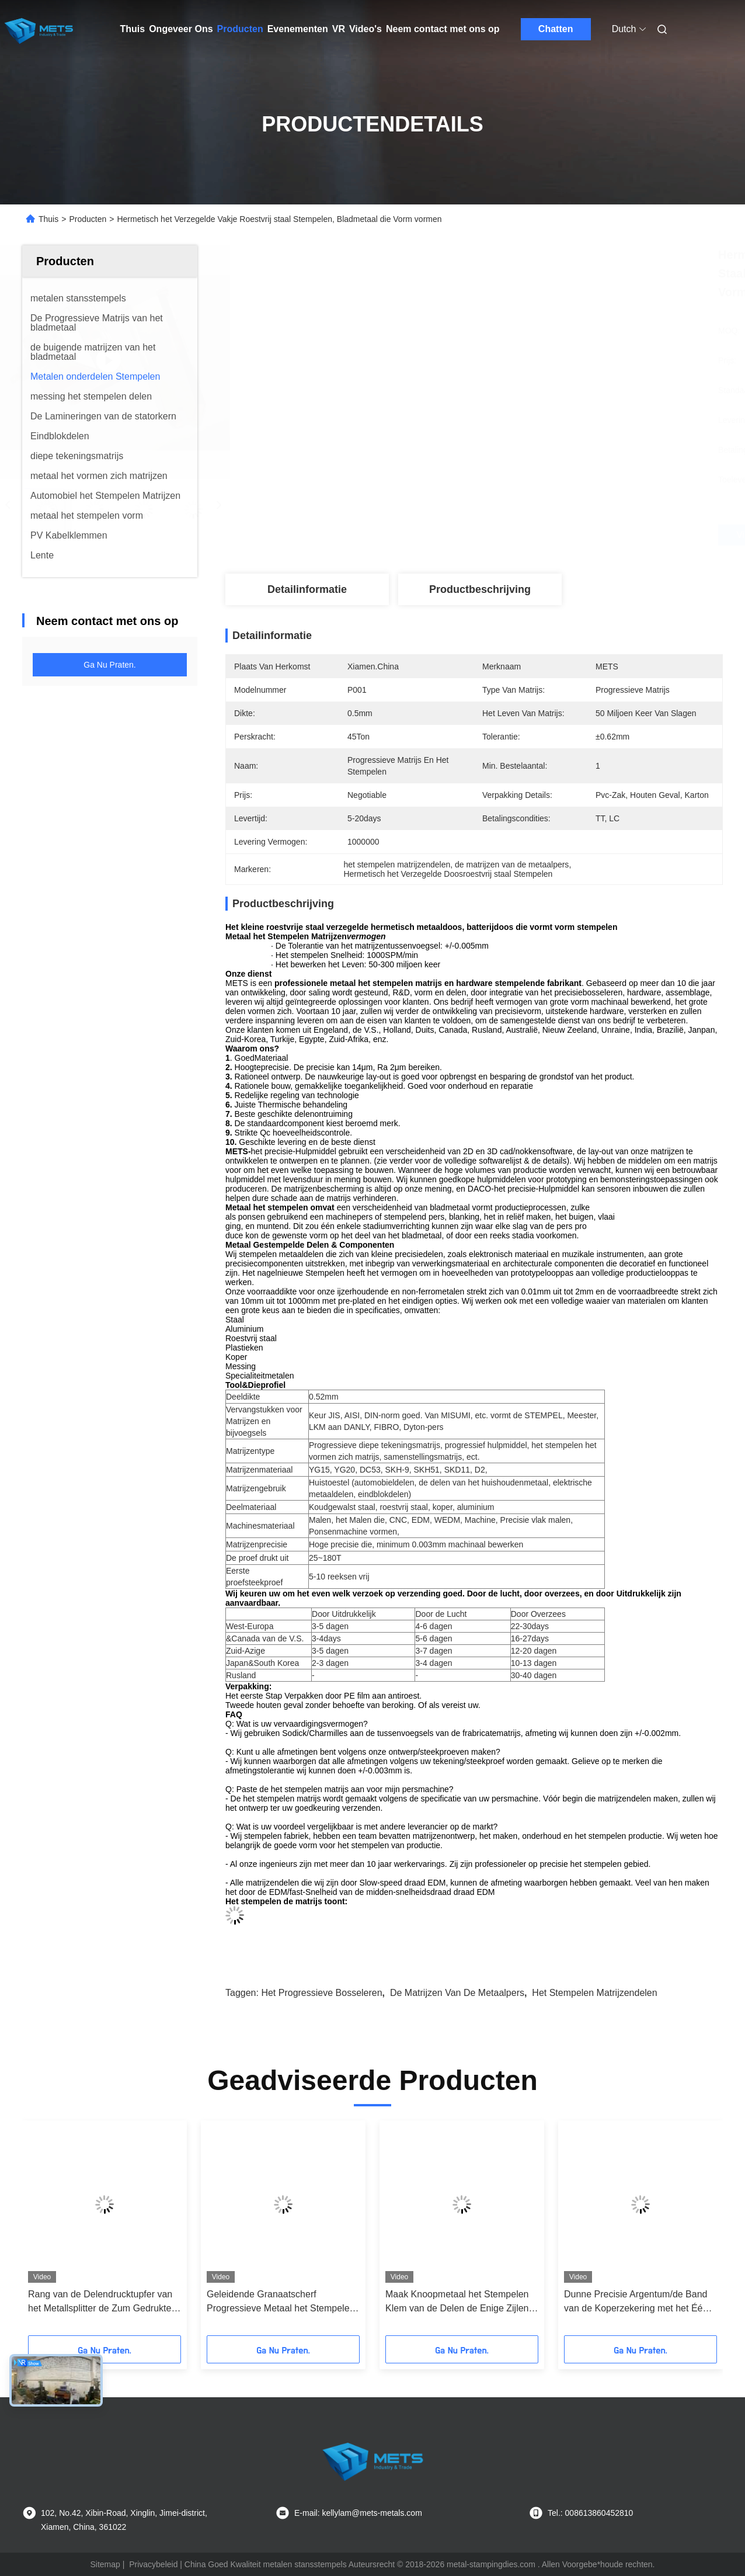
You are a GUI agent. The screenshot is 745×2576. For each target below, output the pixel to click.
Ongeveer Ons (181, 29)
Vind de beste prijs (536, 535)
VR (338, 29)
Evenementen (297, 29)
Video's (365, 29)
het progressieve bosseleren (321, 1993)
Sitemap (105, 2564)
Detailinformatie (307, 589)
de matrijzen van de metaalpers (457, 1993)
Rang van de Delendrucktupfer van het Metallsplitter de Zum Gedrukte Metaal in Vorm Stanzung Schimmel (102, 2302)
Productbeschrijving (480, 589)
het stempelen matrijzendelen (594, 1993)
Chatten (555, 29)
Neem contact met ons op (443, 29)
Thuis (132, 29)
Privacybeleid (153, 2564)
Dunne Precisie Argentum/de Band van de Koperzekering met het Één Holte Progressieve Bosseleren (636, 2302)
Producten (240, 29)
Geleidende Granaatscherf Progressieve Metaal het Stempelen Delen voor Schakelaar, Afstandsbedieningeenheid (280, 2302)
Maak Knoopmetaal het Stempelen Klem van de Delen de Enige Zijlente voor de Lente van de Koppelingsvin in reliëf (461, 2302)
